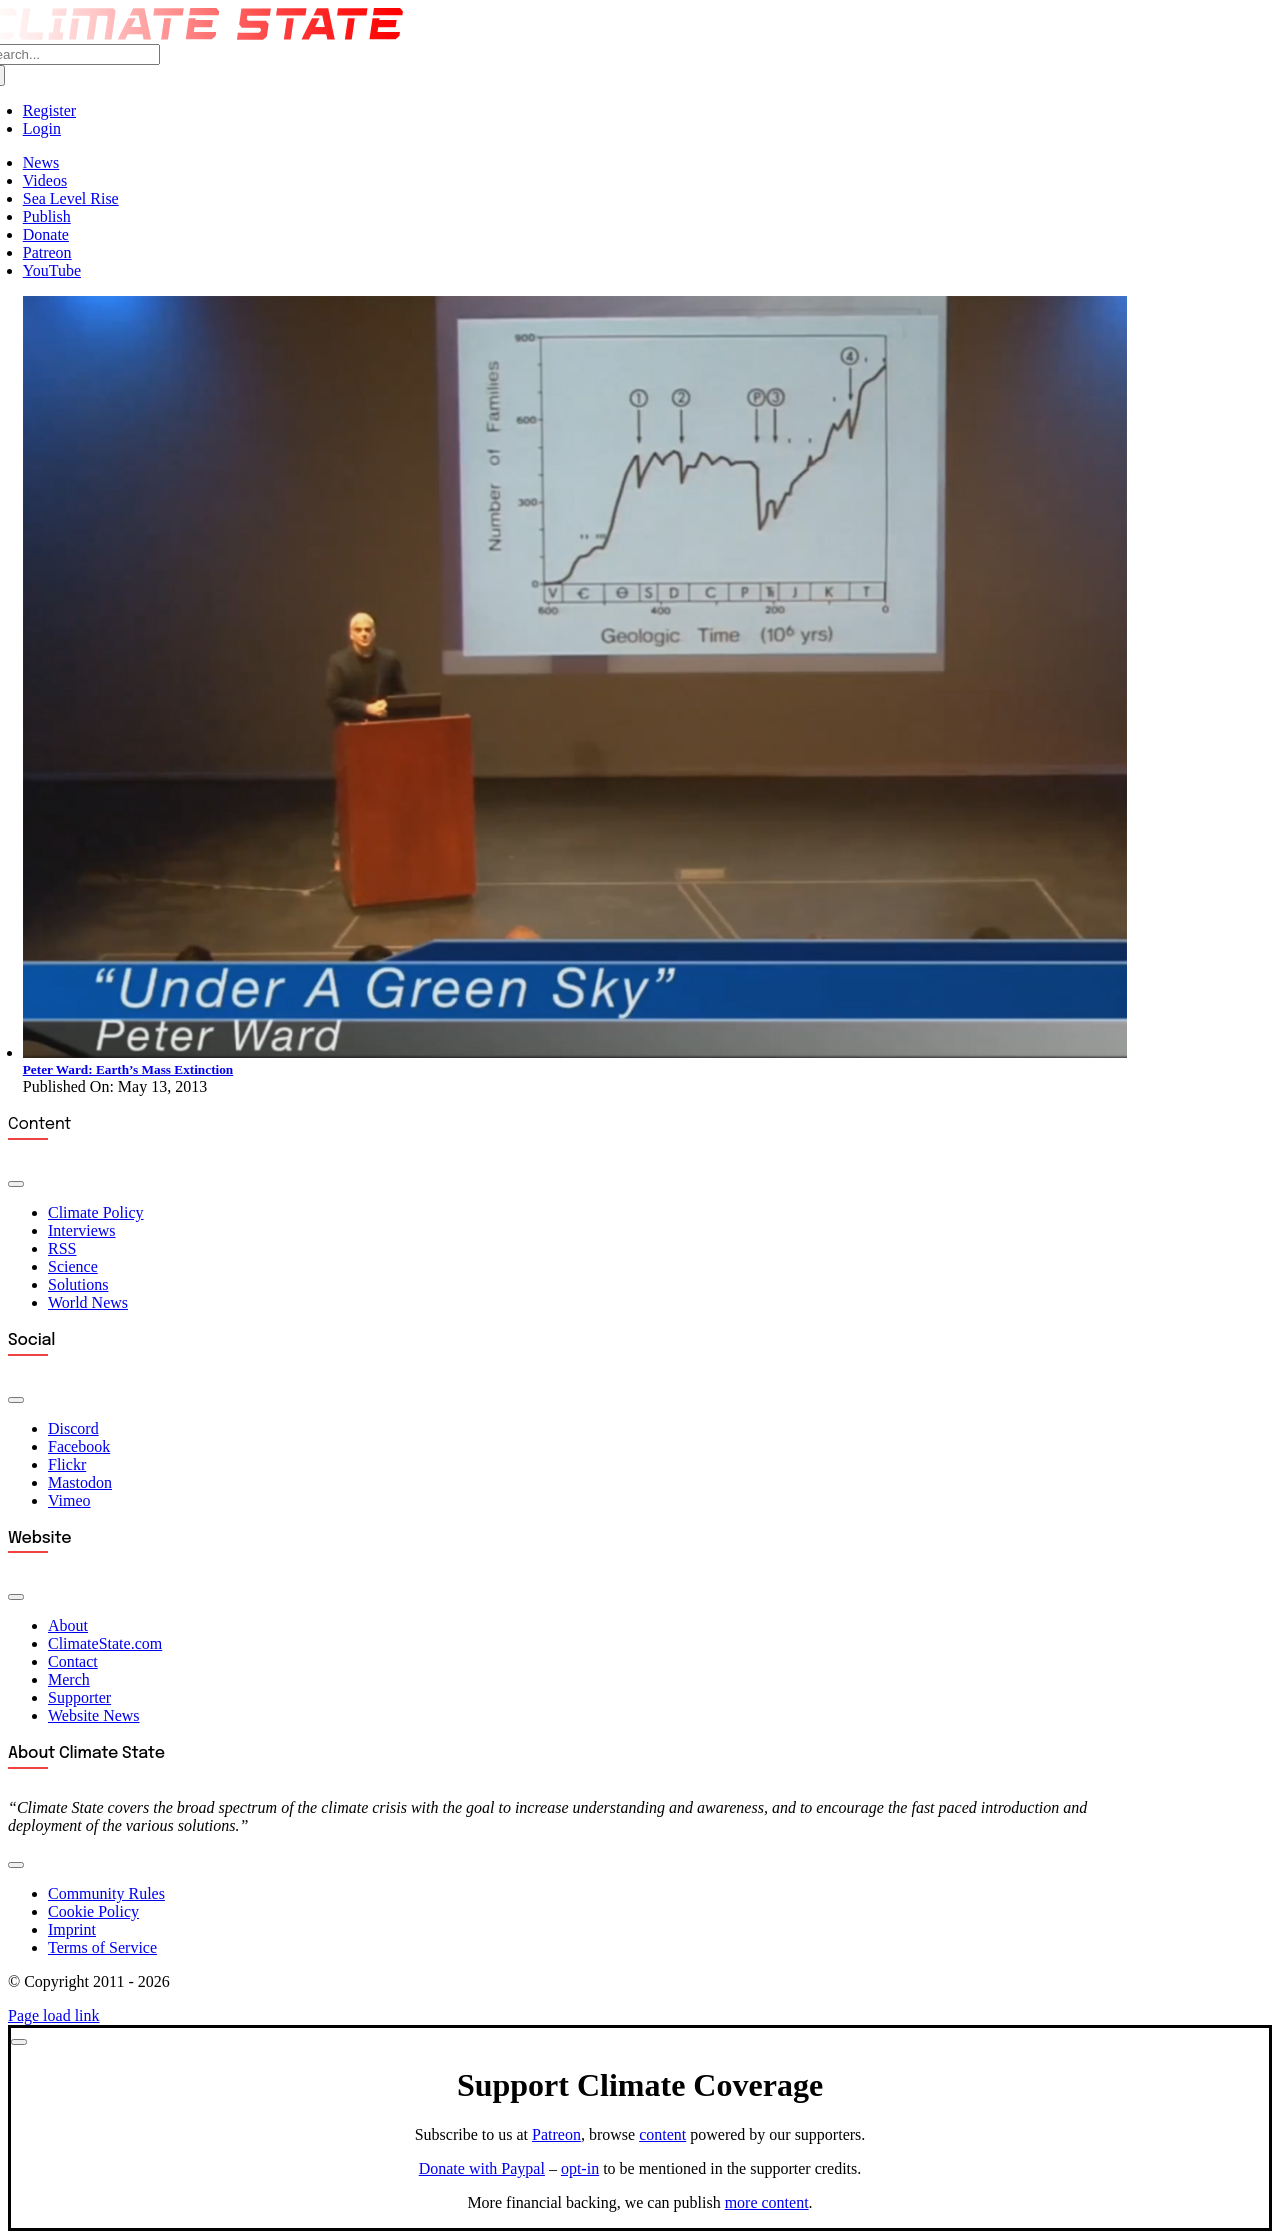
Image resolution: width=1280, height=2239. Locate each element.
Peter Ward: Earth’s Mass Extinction (128, 1069)
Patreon (556, 2134)
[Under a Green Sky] (575, 1052)
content (662, 2134)
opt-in (580, 2168)
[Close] (19, 2042)
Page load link (54, 2015)
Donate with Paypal (482, 2168)
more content (767, 2202)
